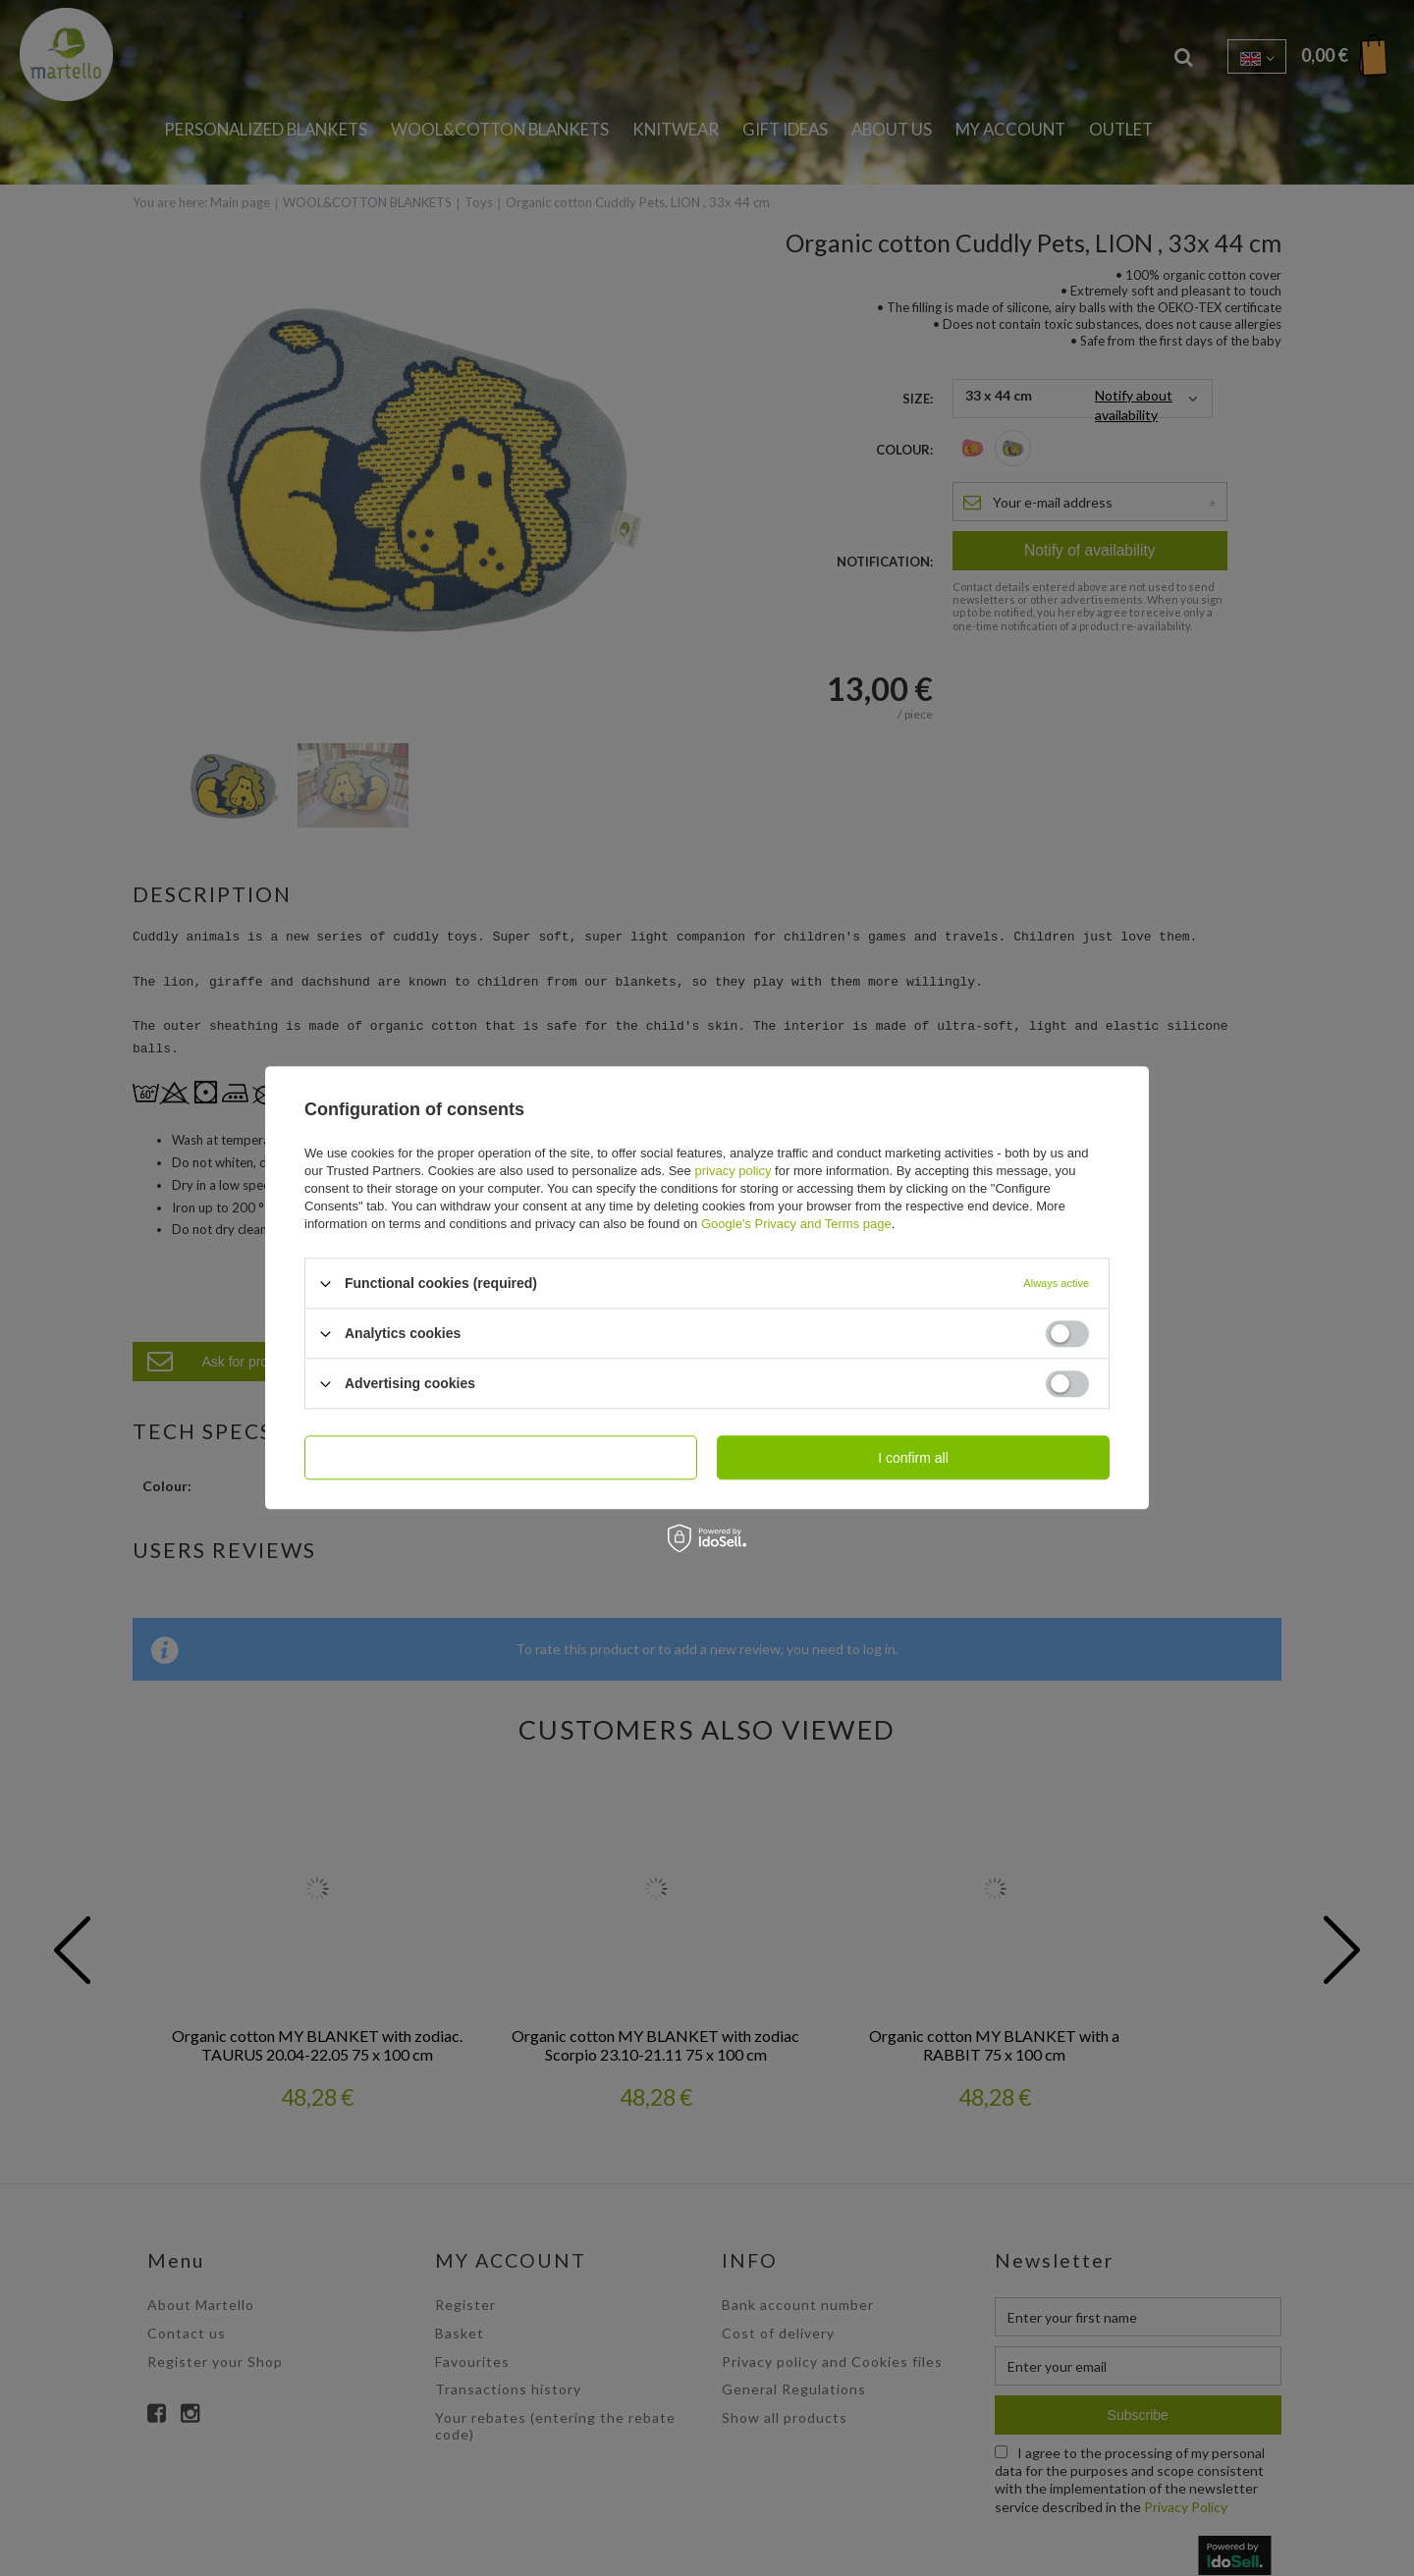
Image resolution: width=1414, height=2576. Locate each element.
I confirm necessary (500, 1458)
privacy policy (732, 1170)
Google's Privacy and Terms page (796, 1223)
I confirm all (913, 1458)
